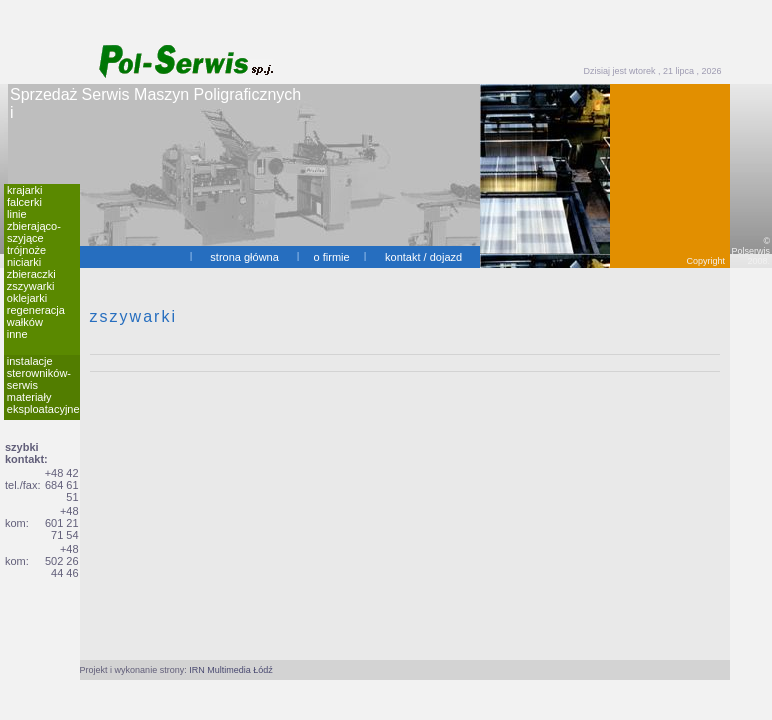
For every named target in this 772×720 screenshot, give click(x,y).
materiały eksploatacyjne (43, 403)
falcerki (24, 202)
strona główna (244, 257)
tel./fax (21, 485)
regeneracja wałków (36, 316)
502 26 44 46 (62, 567)
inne (17, 334)
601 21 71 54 (62, 529)
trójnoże (26, 250)
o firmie (332, 257)
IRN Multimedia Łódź (231, 670)
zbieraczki (31, 274)
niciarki (24, 262)
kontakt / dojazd (423, 257)
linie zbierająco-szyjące (34, 226)
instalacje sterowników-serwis (39, 373)
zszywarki (31, 286)
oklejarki (27, 298)
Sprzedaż (44, 94)
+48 (69, 511)
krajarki (24, 190)
